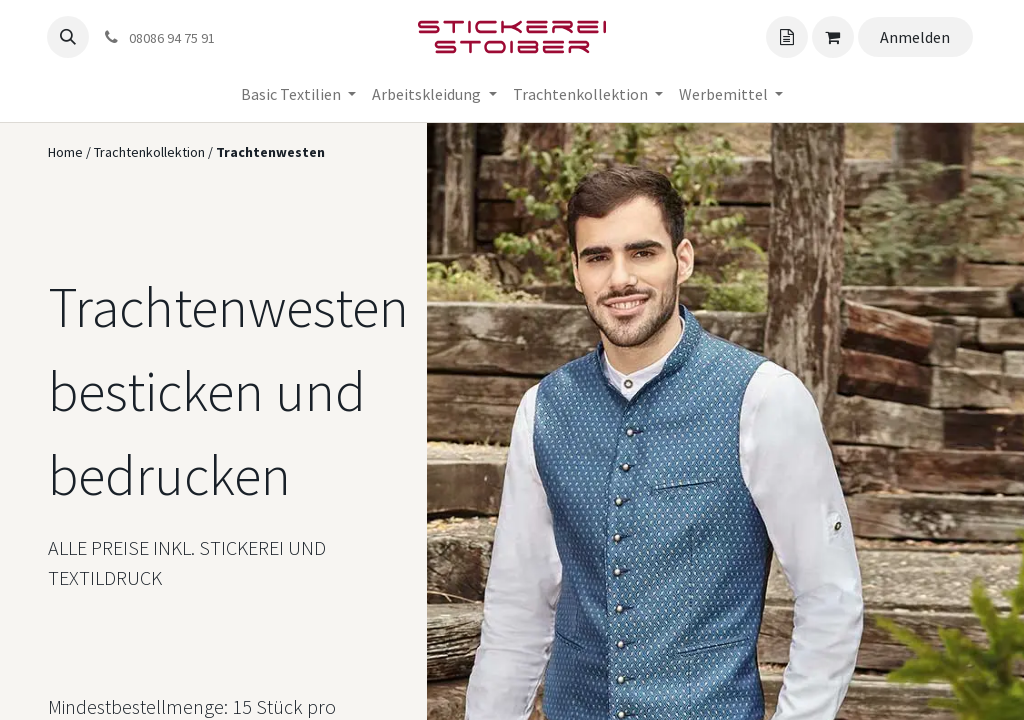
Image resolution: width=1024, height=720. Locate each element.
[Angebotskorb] (787, 37)
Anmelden (915, 37)
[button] (68, 37)
